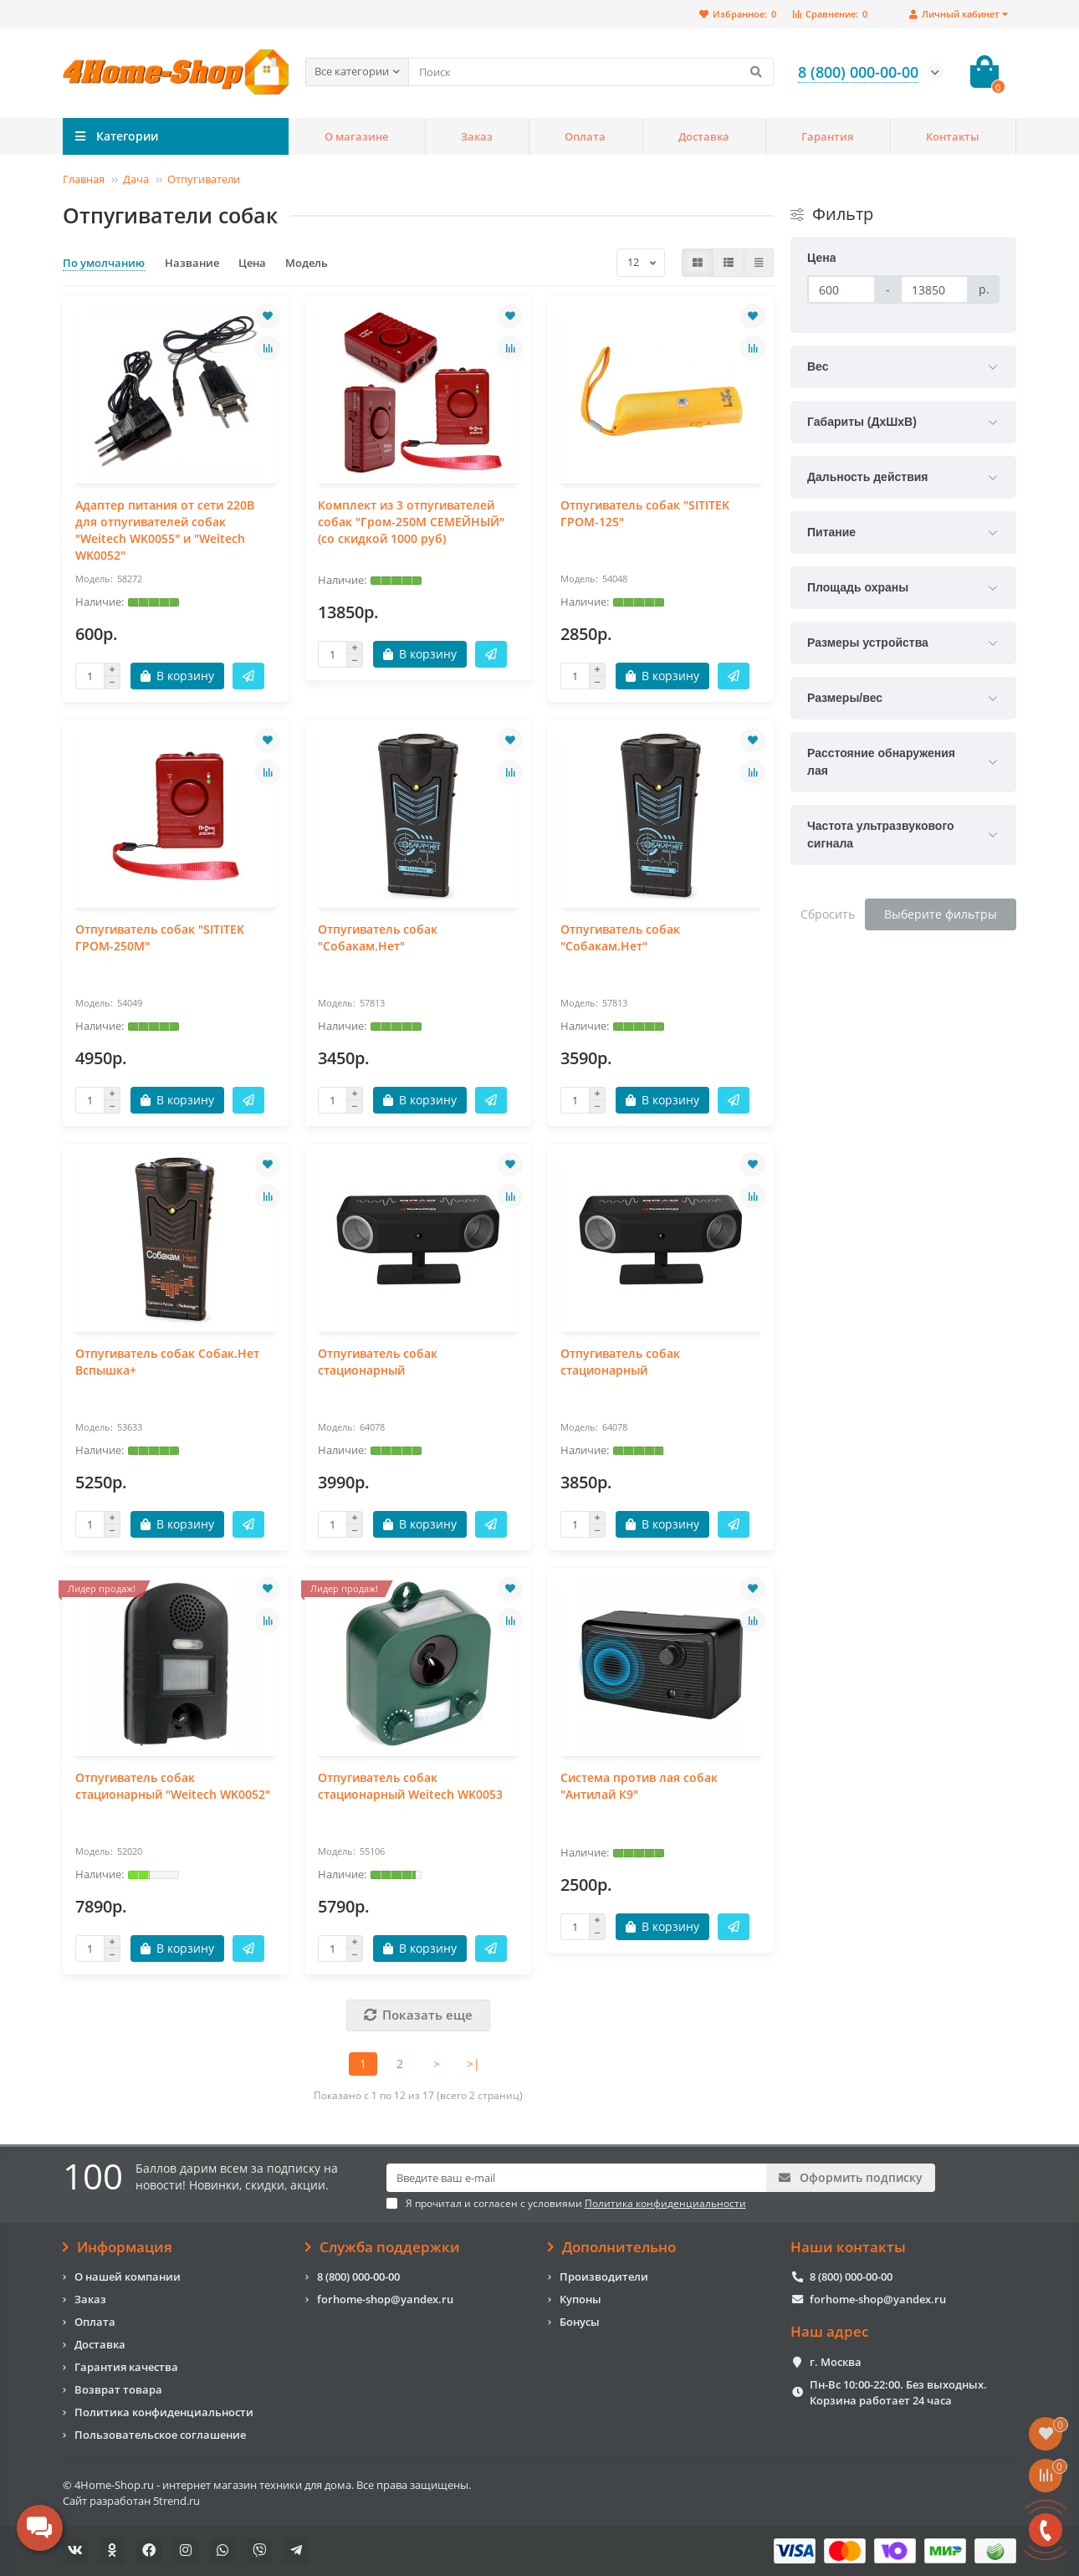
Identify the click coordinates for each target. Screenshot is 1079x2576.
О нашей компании (127, 2276)
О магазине (356, 136)
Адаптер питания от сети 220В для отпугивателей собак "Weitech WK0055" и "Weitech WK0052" (164, 530)
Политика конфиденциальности (163, 2412)
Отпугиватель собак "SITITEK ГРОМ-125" (644, 513)
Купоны (580, 2299)
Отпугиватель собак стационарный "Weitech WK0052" (172, 1785)
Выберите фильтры (940, 914)
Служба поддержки (382, 2247)
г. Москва (836, 2361)
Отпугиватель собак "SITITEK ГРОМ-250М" (159, 937)
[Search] (591, 72)
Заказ (477, 136)
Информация (117, 2247)
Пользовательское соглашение (160, 2434)
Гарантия (827, 136)
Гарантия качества (126, 2366)
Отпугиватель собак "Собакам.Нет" (377, 937)
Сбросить (827, 914)
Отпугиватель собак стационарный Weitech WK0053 (410, 1785)
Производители (604, 2276)
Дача (136, 179)
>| (473, 2064)
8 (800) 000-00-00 (358, 2276)
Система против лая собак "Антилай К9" (639, 1785)
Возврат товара (118, 2389)
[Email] (576, 2178)
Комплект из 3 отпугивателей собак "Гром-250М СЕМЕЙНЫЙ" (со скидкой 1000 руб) (411, 521)
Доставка (703, 136)
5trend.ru (176, 2500)
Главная (84, 179)
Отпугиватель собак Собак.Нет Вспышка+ (167, 1361)
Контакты (952, 136)
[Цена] (841, 289)
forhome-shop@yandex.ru (385, 2299)
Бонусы (580, 2321)
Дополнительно (612, 2247)
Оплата (585, 136)
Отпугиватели (203, 179)
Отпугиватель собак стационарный (377, 1361)
